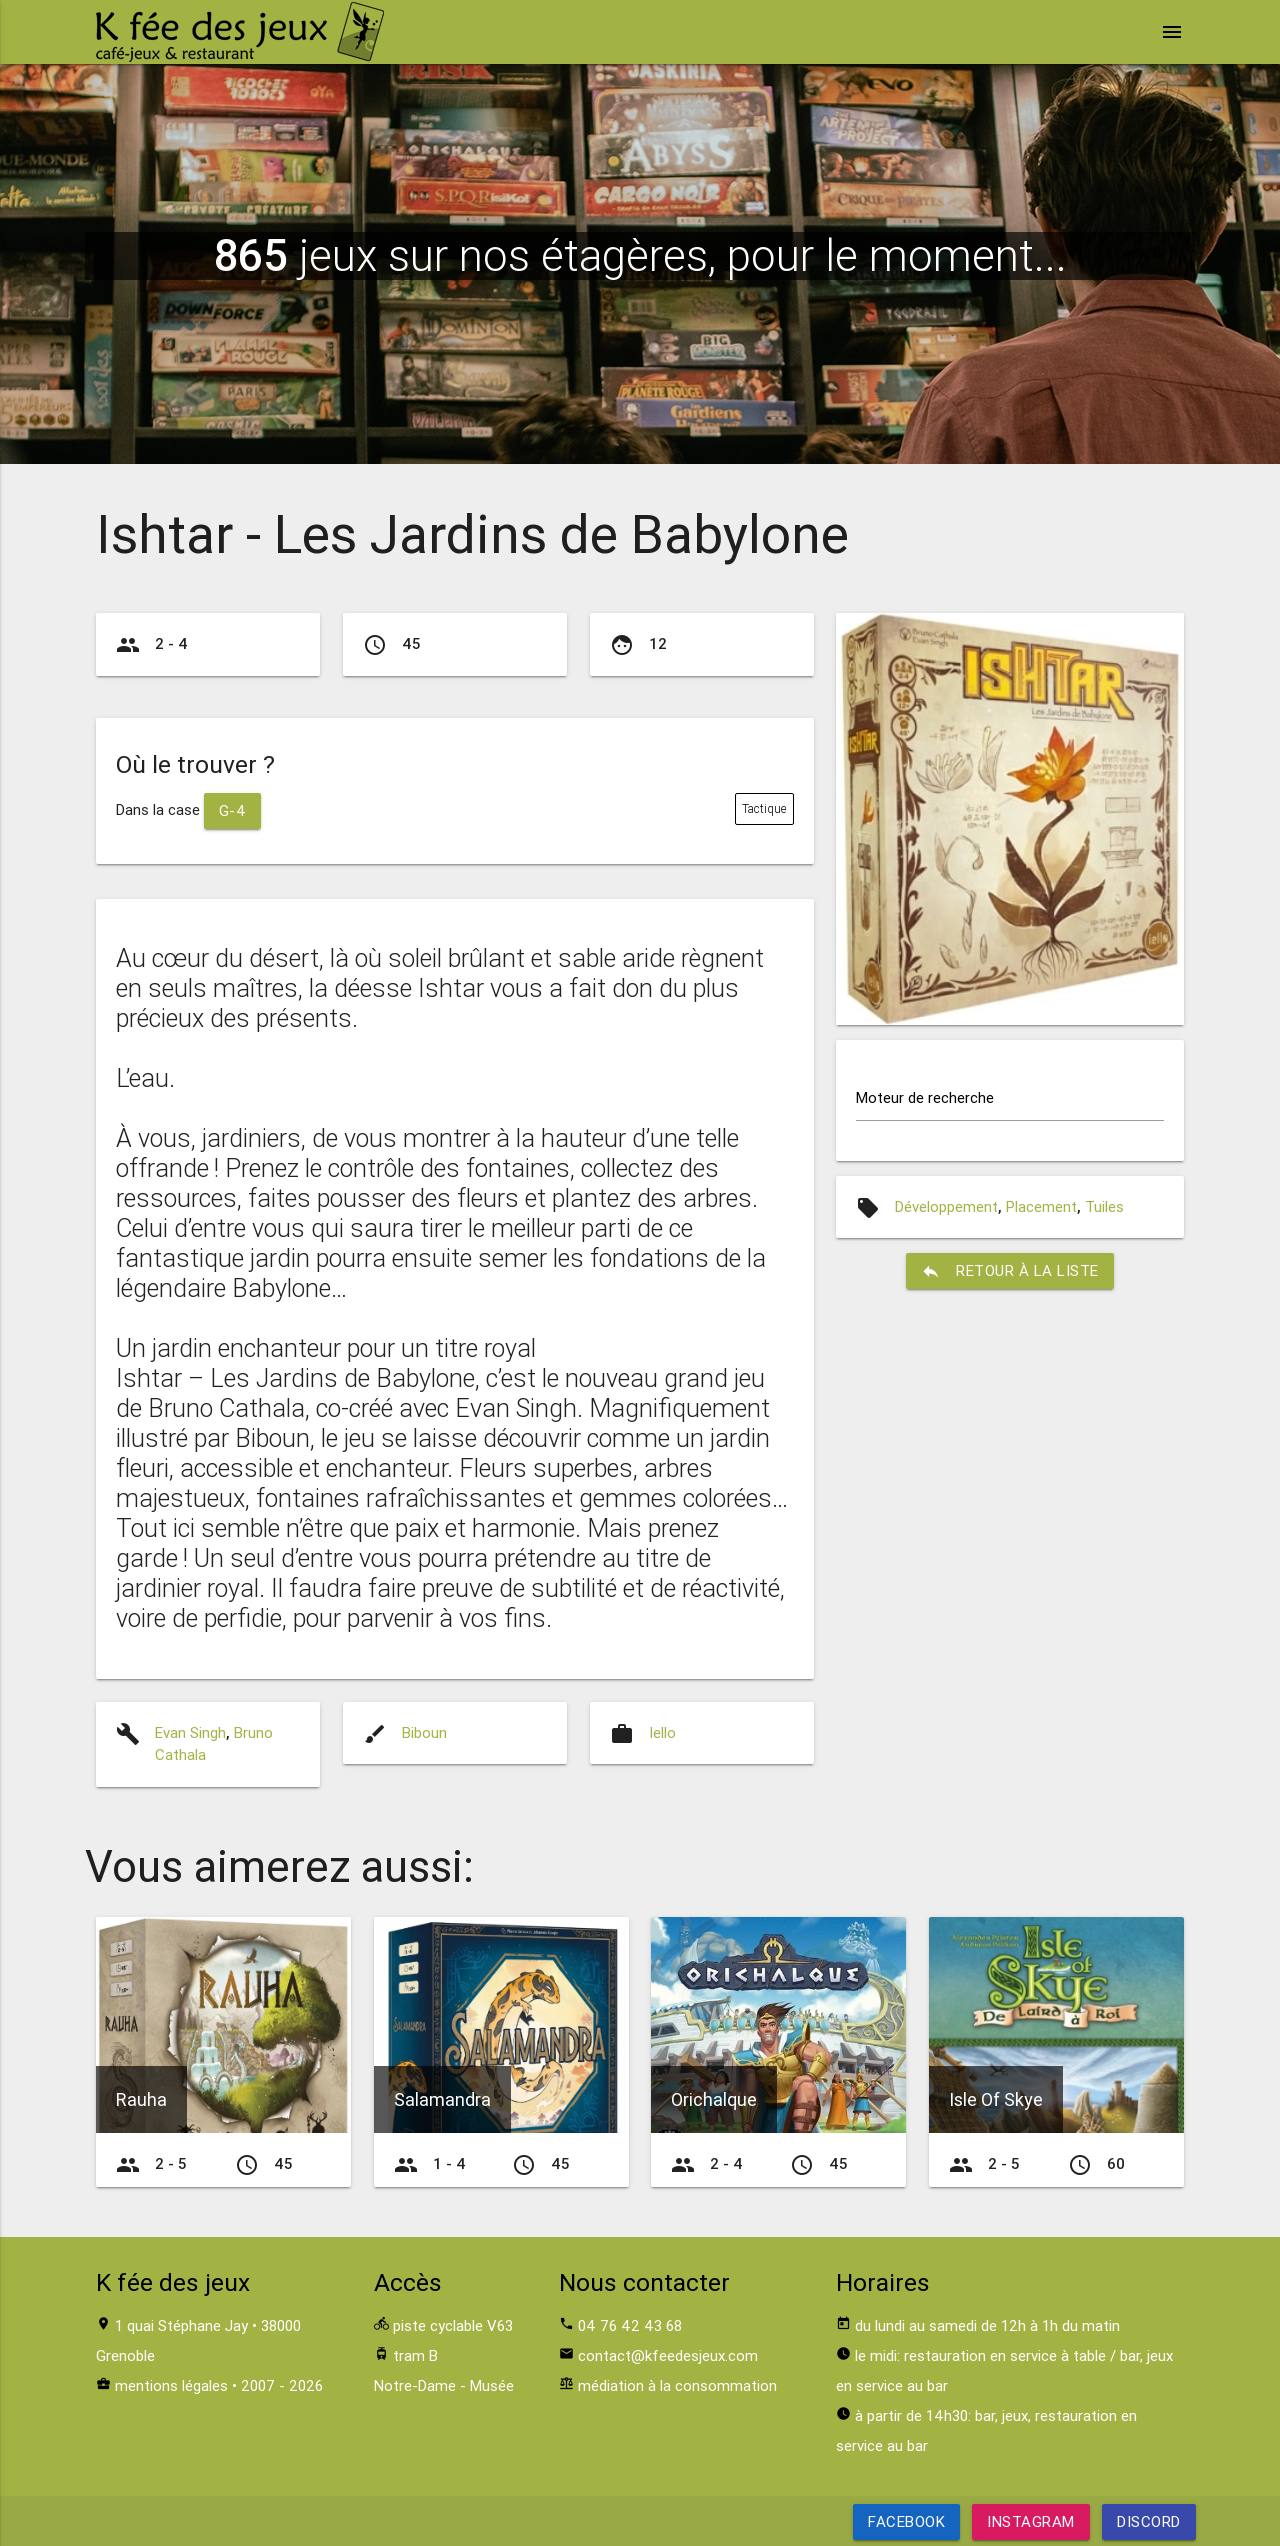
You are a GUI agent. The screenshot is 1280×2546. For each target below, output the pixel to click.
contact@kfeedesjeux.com (668, 2355)
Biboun (424, 1732)
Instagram (1031, 2521)
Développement (946, 1206)
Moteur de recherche (925, 1097)
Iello (662, 1732)
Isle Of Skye (996, 2099)
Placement (1041, 1206)
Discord (1149, 2521)
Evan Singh (190, 1732)
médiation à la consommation (677, 2385)
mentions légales (171, 2385)
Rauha (141, 2099)
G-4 (233, 810)
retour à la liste (1010, 1271)
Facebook (906, 2521)
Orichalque (714, 2099)
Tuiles (1104, 1206)
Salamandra (442, 2099)
